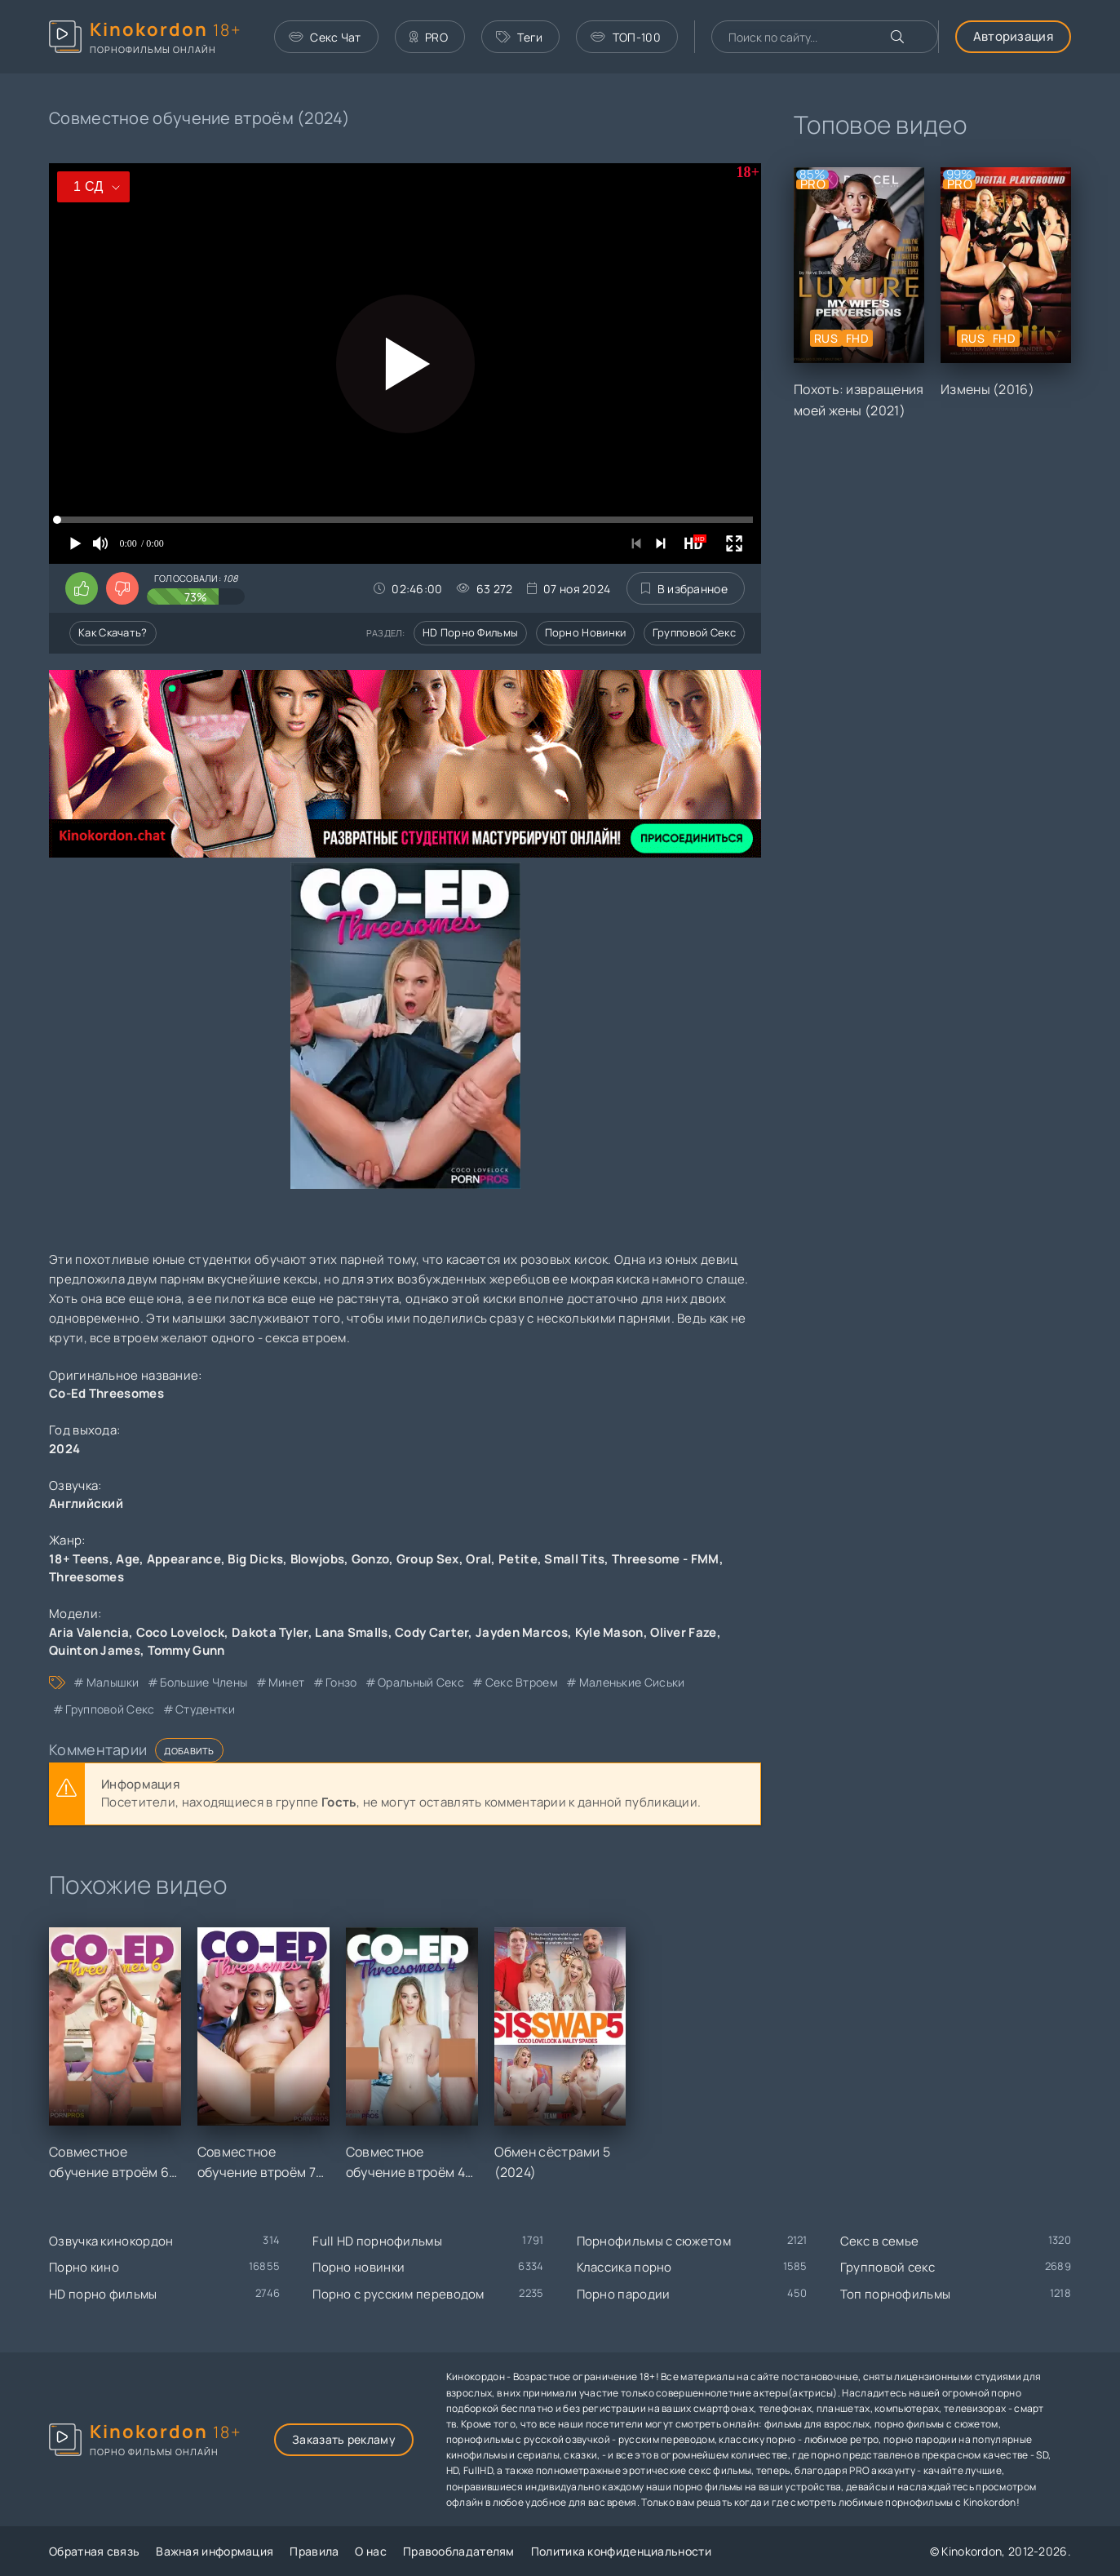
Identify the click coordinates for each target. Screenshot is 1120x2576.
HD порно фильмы (471, 632)
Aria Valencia (89, 1632)
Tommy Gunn (186, 1650)
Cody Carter (431, 1632)
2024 (64, 1448)
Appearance (184, 1558)
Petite (518, 1558)
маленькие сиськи (632, 1682)
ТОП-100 (625, 37)
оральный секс (421, 1682)
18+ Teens (79, 1558)
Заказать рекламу (344, 2439)
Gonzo (371, 1558)
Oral (478, 1558)
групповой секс (109, 1709)
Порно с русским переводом (398, 2294)
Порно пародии (624, 2294)
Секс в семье (879, 2241)
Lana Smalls (351, 1632)
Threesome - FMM (665, 1558)
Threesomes (86, 1576)
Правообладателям (459, 2551)
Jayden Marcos (522, 1632)
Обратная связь (94, 2551)
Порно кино (84, 2267)
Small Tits (574, 1558)
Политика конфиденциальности (621, 2551)
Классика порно (624, 2267)
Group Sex (427, 1558)
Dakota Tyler (270, 1632)
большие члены (203, 1682)
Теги (519, 37)
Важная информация (214, 2551)
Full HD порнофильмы (377, 2241)
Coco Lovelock (180, 1632)
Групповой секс (694, 632)
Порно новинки (585, 632)
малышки (112, 1682)
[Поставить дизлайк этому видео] (122, 588)
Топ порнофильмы (895, 2294)
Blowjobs (317, 1558)
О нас (371, 2551)
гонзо (341, 1682)
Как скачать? (113, 632)
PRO (428, 37)
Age (127, 1558)
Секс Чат (325, 37)
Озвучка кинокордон (111, 2241)
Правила (314, 2551)
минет (286, 1682)
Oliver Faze (683, 1632)
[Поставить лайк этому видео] (81, 588)
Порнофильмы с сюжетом (654, 2241)
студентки (205, 1709)
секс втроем (521, 1682)
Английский (86, 1503)
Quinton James (94, 1650)
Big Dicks (255, 1558)
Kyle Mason (609, 1632)
